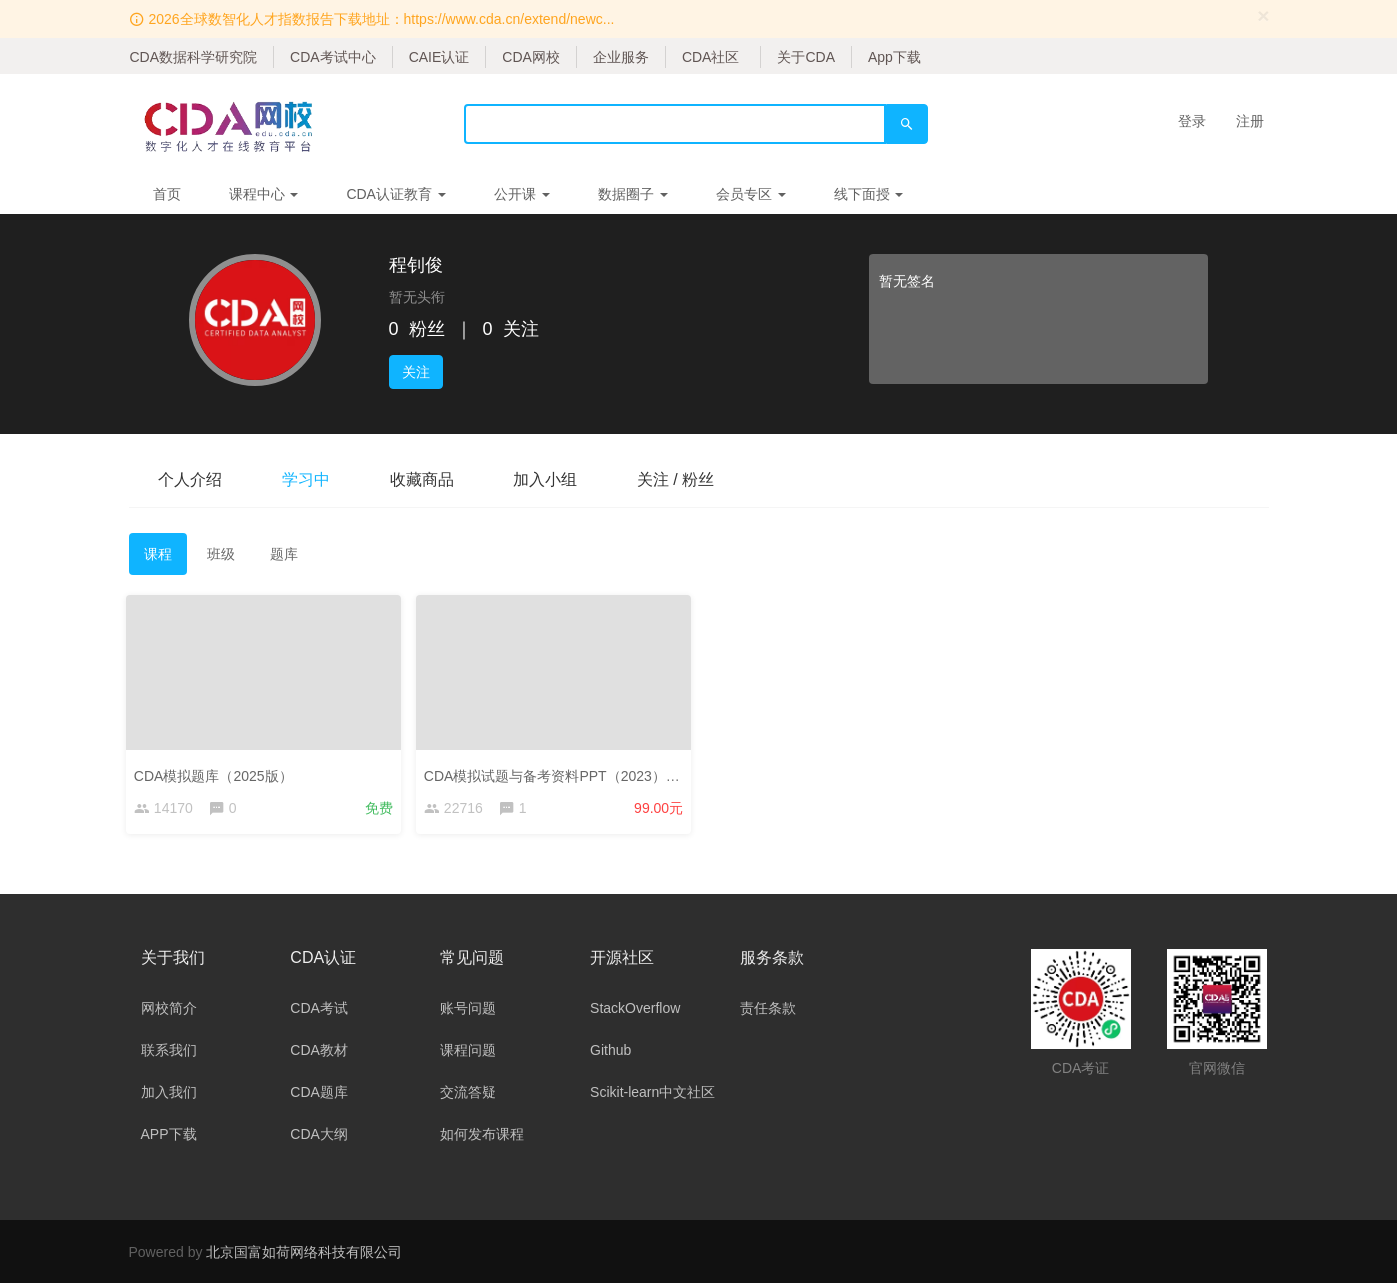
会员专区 (751, 194)
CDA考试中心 (333, 57)
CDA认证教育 (395, 194)
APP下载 (169, 1134)
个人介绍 (191, 479)
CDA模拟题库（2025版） (216, 773)
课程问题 (468, 1050)
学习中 (307, 479)
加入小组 (547, 479)
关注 (416, 372)
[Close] (1264, 15)
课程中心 (264, 194)
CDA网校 (531, 57)
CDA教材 (319, 1050)
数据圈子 (633, 194)
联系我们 (169, 1050)
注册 (1250, 121)
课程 (158, 554)
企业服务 (621, 57)
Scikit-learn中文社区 (652, 1092)
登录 (1192, 121)
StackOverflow (635, 1008)
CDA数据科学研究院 (194, 57)
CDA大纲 (319, 1134)
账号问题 (468, 1008)
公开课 (522, 194)
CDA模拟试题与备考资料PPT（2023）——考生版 (583, 773)
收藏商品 (423, 479)
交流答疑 (468, 1092)
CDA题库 (319, 1092)
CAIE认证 (439, 57)
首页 (167, 194)
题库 (284, 554)
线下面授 (869, 194)
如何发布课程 (482, 1134)
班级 (221, 554)
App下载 (894, 57)
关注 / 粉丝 (677, 479)
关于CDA (806, 57)
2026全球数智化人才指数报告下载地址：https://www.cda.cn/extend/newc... (381, 19)
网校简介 (169, 1008)
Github (610, 1050)
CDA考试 (319, 1008)
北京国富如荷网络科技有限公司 (304, 1252)
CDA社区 (711, 57)
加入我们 (169, 1092)
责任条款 (768, 1008)
